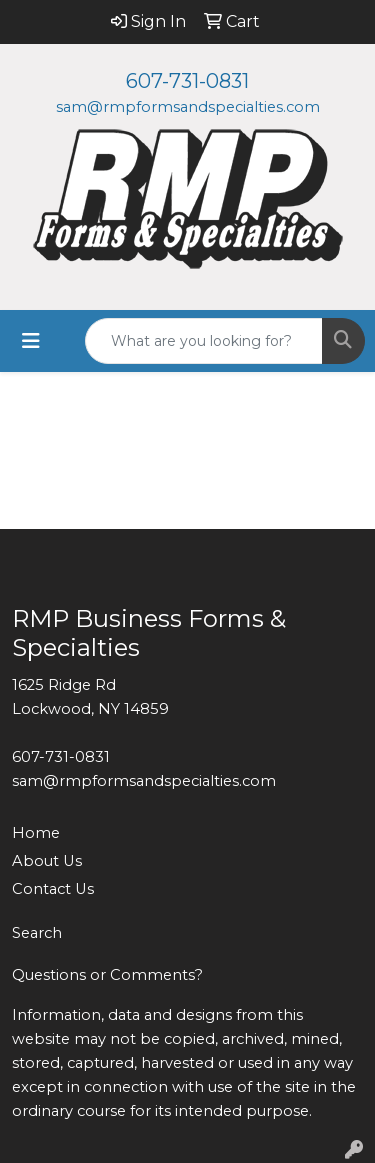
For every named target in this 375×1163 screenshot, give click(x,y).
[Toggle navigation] (31, 341)
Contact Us (53, 889)
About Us (47, 861)
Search (37, 933)
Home (36, 833)
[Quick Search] (204, 341)
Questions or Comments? (107, 975)
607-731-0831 (187, 81)
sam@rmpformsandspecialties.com (188, 107)
